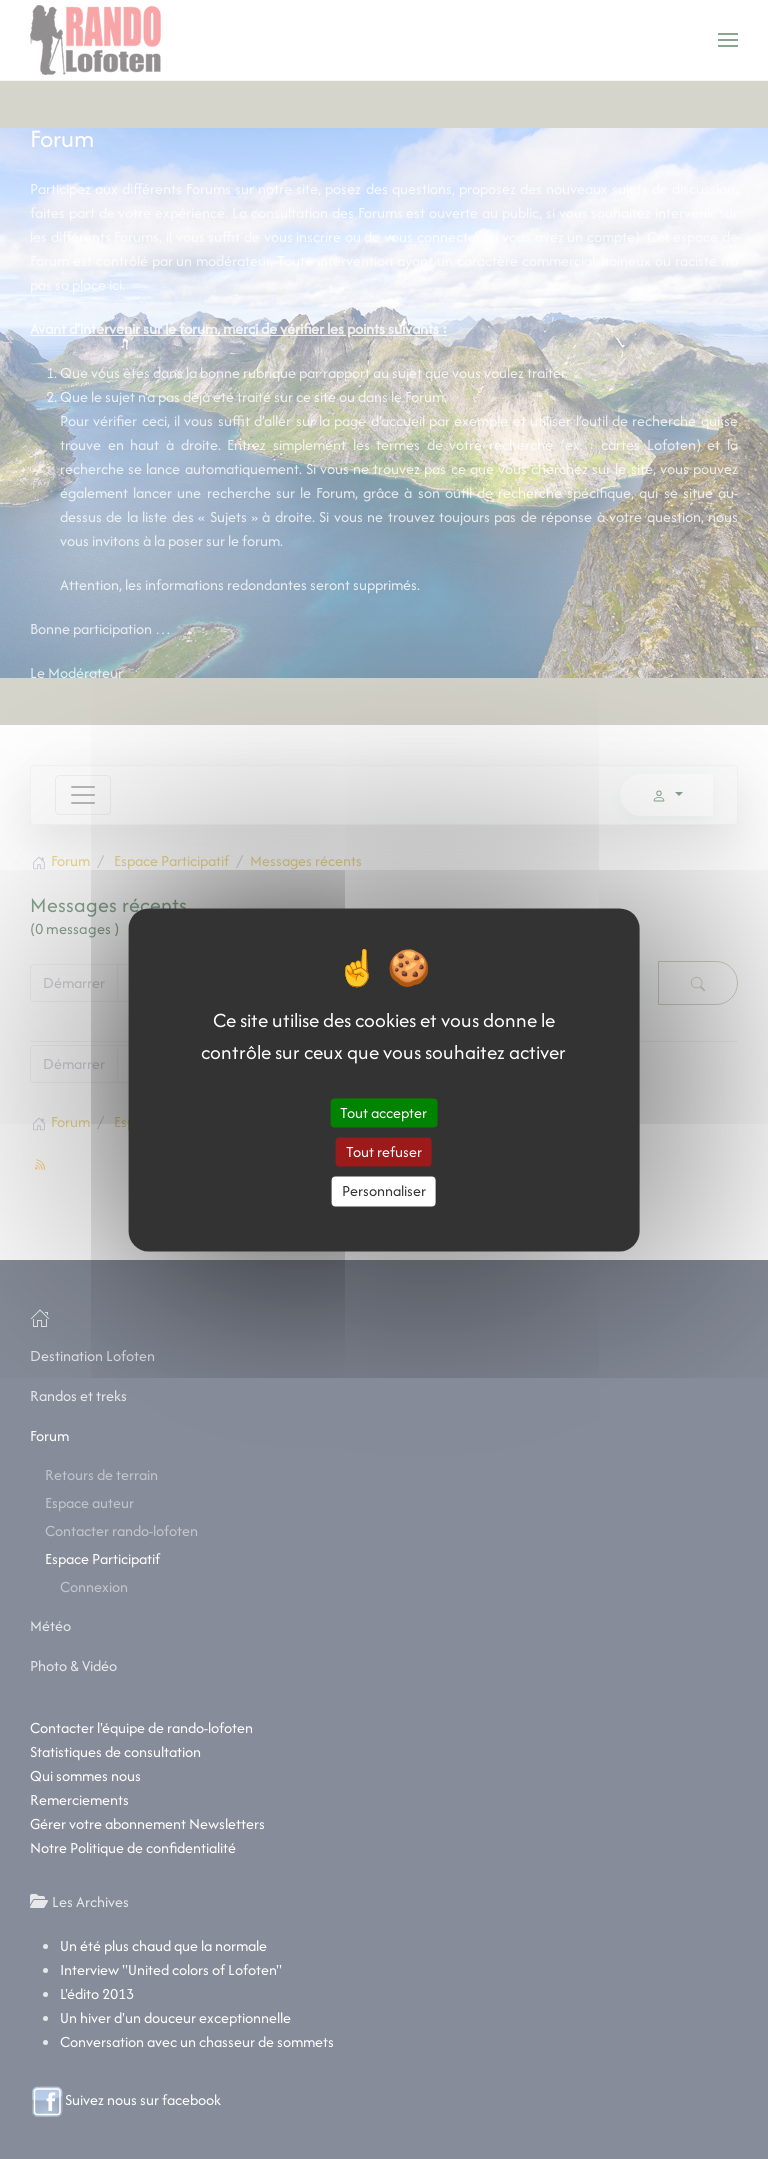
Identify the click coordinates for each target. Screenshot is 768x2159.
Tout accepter (383, 1112)
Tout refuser (384, 1152)
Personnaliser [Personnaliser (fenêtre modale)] (384, 1191)
